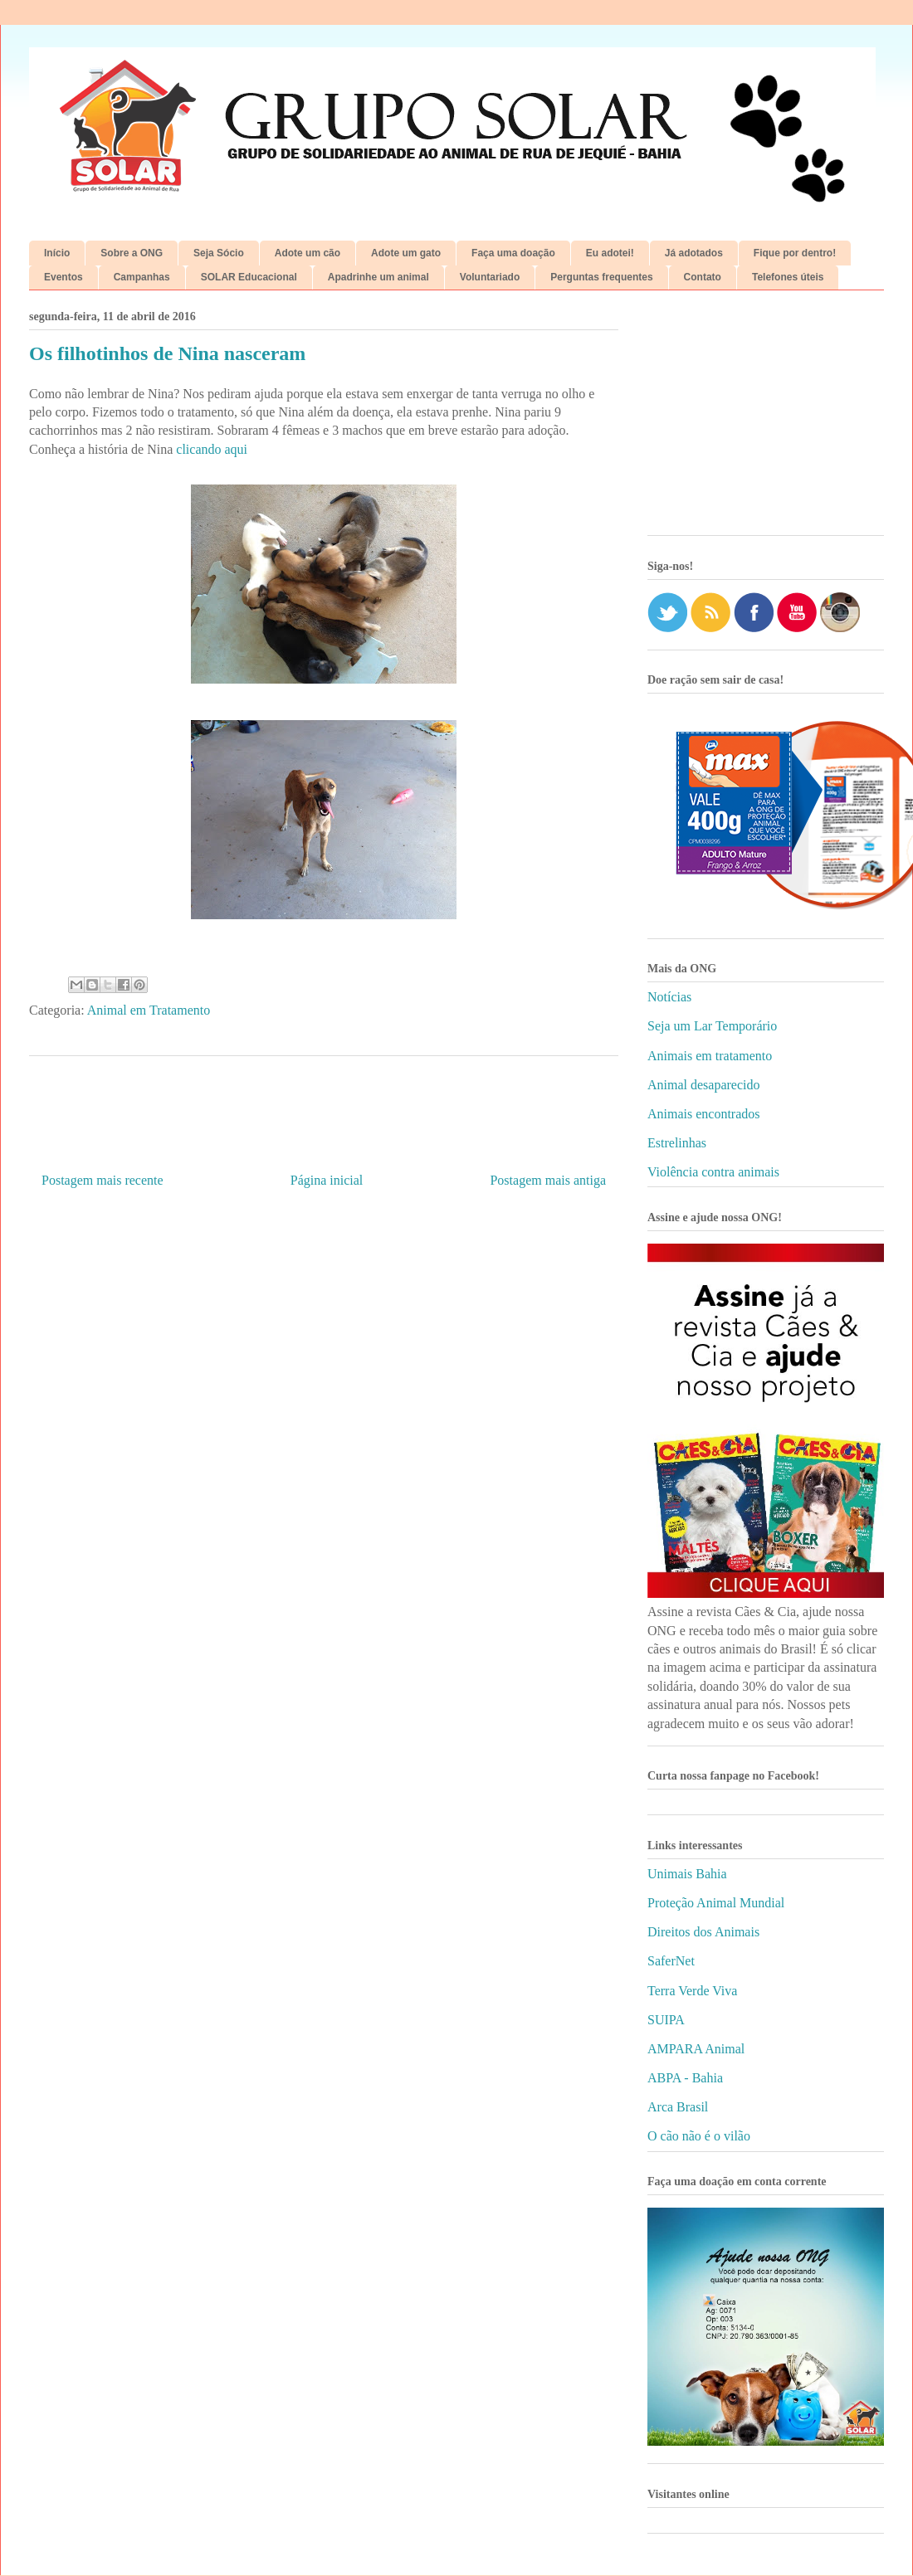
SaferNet (671, 1961)
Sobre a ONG (131, 253)
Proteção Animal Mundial (715, 1903)
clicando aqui (211, 449)
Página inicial (327, 1180)
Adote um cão (307, 253)
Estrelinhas (676, 1143)
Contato (702, 277)
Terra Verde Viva (692, 1991)
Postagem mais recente (103, 1180)
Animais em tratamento (709, 1056)
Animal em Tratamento (148, 1010)
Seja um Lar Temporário (712, 1026)
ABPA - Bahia (685, 2078)
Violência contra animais (713, 1172)
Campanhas (142, 277)
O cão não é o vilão (698, 2136)
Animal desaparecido (703, 1085)
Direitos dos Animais (703, 1932)
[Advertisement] (765, 419)
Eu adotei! (610, 253)
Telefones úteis (787, 277)
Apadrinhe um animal (378, 277)
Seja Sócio (218, 253)
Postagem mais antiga (548, 1180)
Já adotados (694, 253)
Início (57, 253)
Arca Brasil (677, 2107)
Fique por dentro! (795, 253)
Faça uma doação (513, 253)
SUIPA (666, 2020)
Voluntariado (490, 277)
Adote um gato (406, 253)
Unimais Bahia (687, 1874)
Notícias (669, 997)
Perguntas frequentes (601, 277)
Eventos (63, 277)
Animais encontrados (703, 1114)
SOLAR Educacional (249, 277)
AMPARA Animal (696, 2049)
